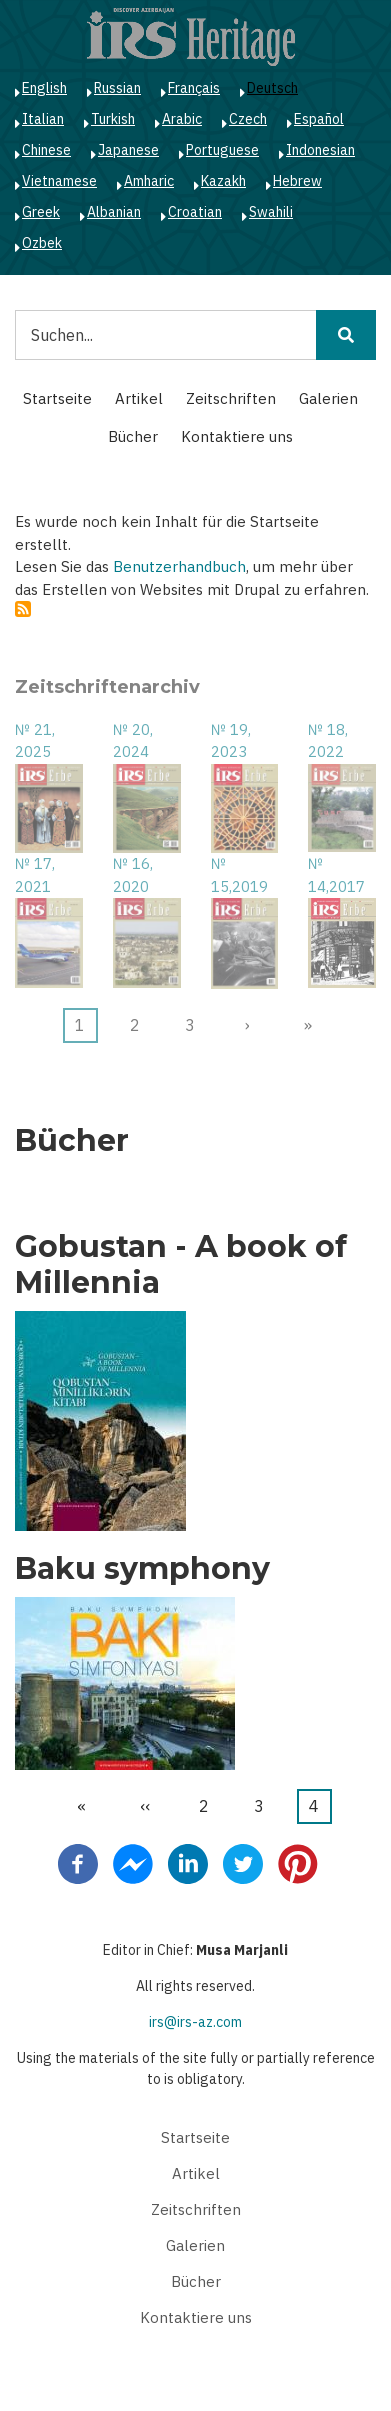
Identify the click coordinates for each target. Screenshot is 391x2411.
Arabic (182, 119)
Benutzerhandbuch (179, 566)
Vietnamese (59, 181)
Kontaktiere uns (237, 436)
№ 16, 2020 (133, 875)
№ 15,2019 (239, 875)
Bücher (133, 436)
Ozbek (42, 243)
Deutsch (272, 88)
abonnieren (23, 609)
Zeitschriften (231, 398)
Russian (117, 88)
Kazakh (223, 181)
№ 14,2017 (336, 875)
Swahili (271, 212)
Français (194, 88)
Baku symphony (142, 1569)
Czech (248, 119)
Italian (43, 119)
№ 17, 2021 (35, 875)
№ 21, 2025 (35, 741)
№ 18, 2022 (328, 741)
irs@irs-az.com (195, 2022)
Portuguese (222, 150)
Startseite (57, 398)
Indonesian (320, 150)
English (44, 88)
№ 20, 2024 (133, 741)
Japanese (128, 150)
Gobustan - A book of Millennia (181, 1265)
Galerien (328, 398)
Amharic (149, 181)
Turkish (113, 119)
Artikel (139, 398)
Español (319, 119)
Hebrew (297, 181)
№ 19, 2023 (231, 741)
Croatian (195, 212)
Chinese (46, 150)
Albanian (114, 212)
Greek (41, 212)
